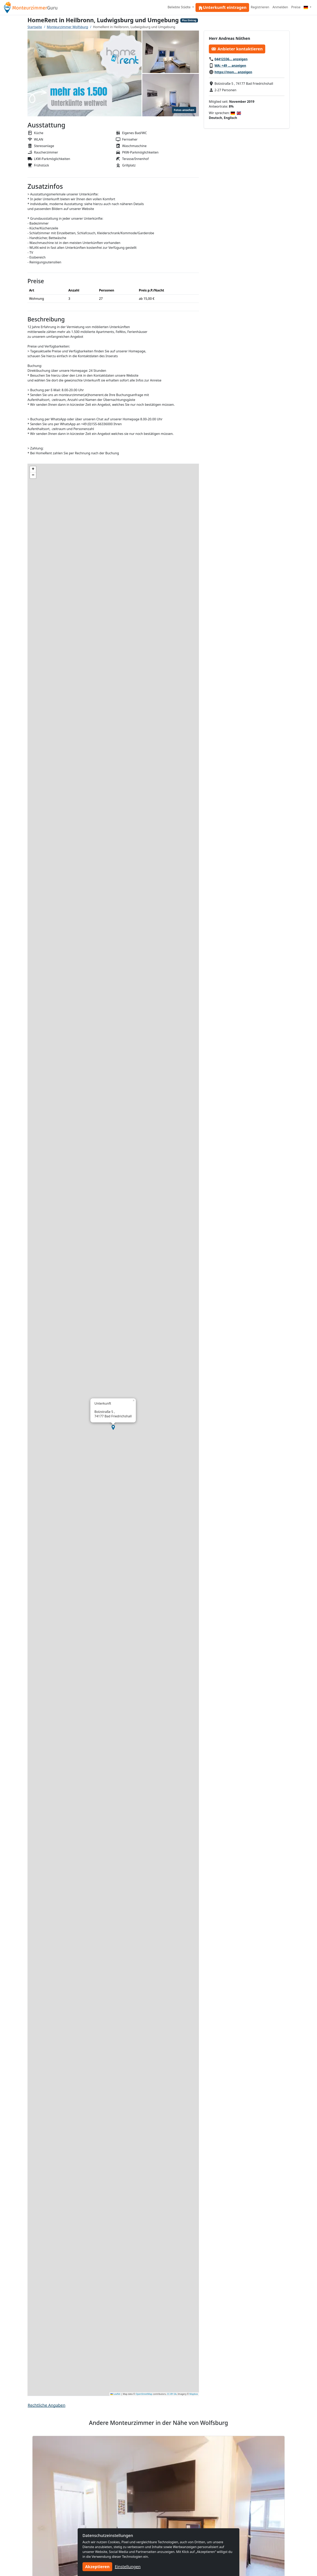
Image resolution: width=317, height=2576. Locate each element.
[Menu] (307, 7)
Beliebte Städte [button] (179, 7)
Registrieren (260, 7)
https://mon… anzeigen (233, 72)
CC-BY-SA (171, 2393)
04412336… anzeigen (231, 59)
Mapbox (193, 2393)
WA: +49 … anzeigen (230, 65)
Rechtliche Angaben (46, 2405)
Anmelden (280, 7)
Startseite (34, 27)
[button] (113, 1427)
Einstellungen (128, 2566)
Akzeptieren (97, 2566)
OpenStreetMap (144, 2393)
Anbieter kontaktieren (237, 49)
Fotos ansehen (184, 110)
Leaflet (115, 2393)
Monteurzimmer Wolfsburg (67, 27)
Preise (296, 7)
